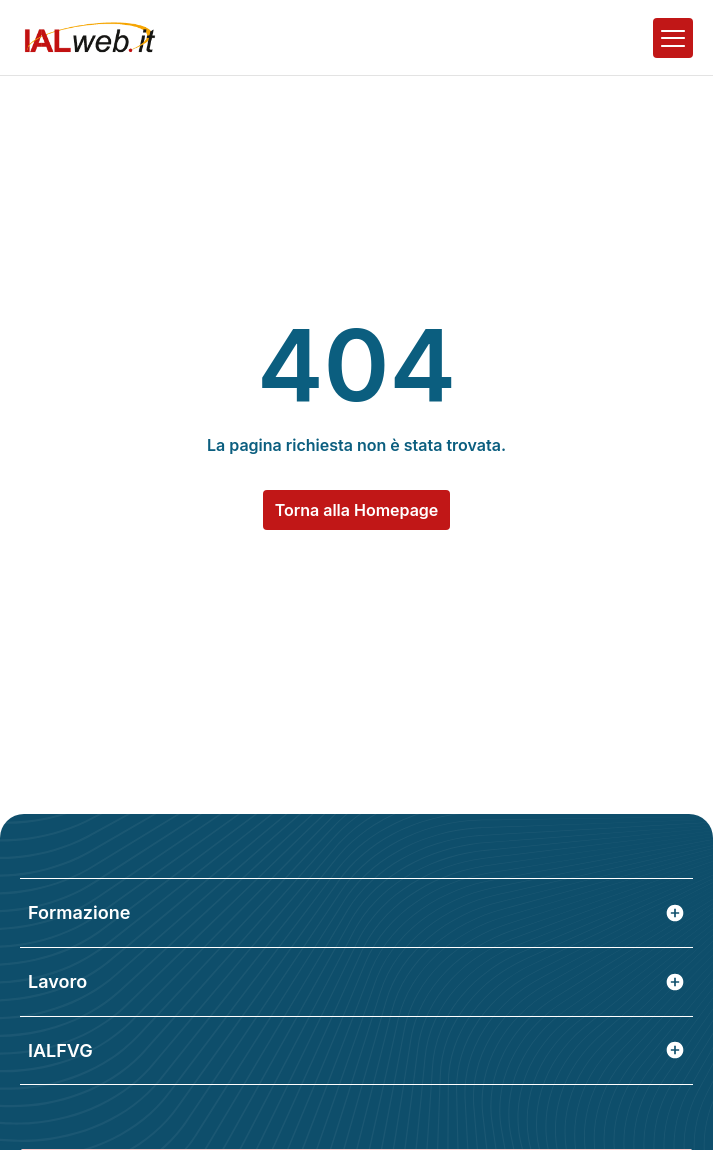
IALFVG (356, 1050)
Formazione (356, 912)
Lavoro (356, 981)
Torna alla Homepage (357, 510)
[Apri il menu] (673, 38)
